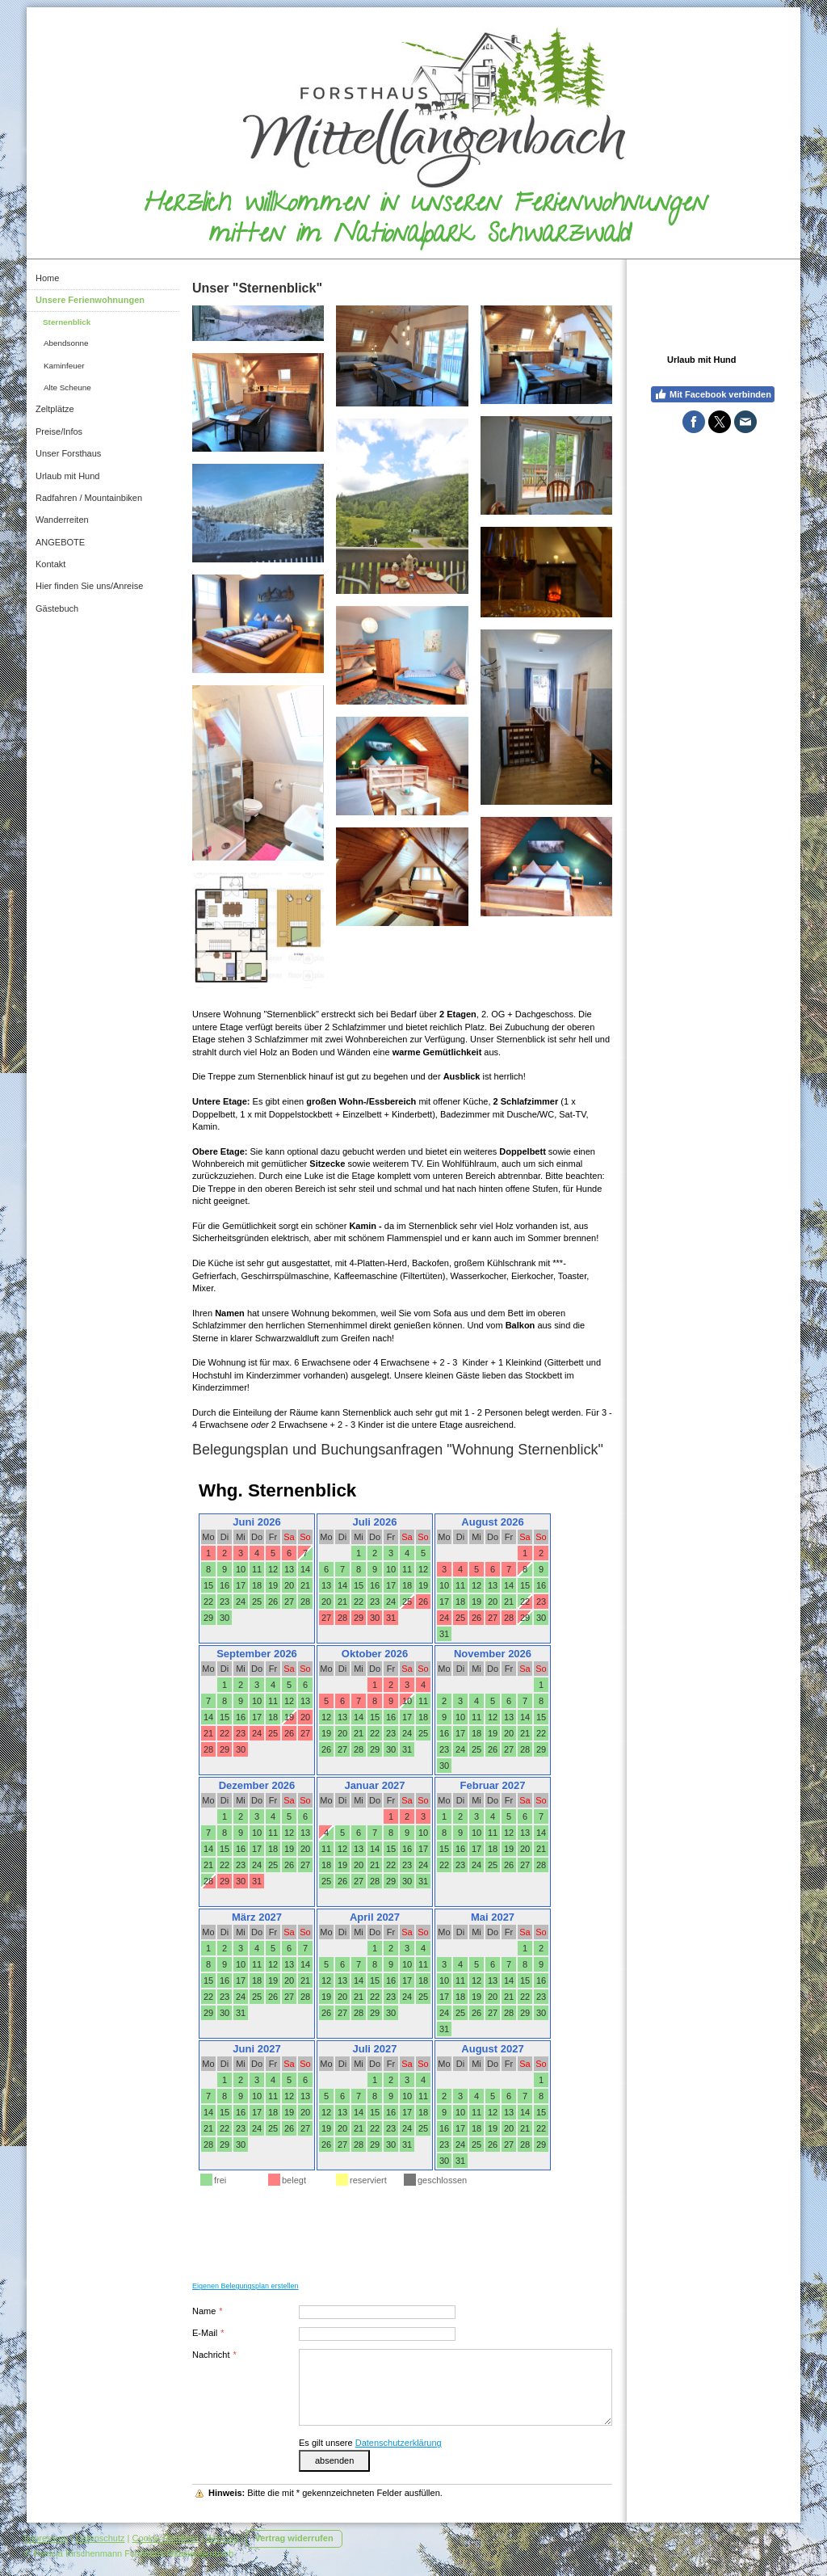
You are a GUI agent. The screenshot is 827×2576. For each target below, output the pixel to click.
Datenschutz (99, 2538)
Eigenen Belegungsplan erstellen (245, 2286)
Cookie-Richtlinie (165, 2538)
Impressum (46, 2538)
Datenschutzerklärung (398, 2443)
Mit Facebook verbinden (712, 394)
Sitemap (222, 2538)
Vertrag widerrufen (293, 2538)
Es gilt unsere (370, 2443)
